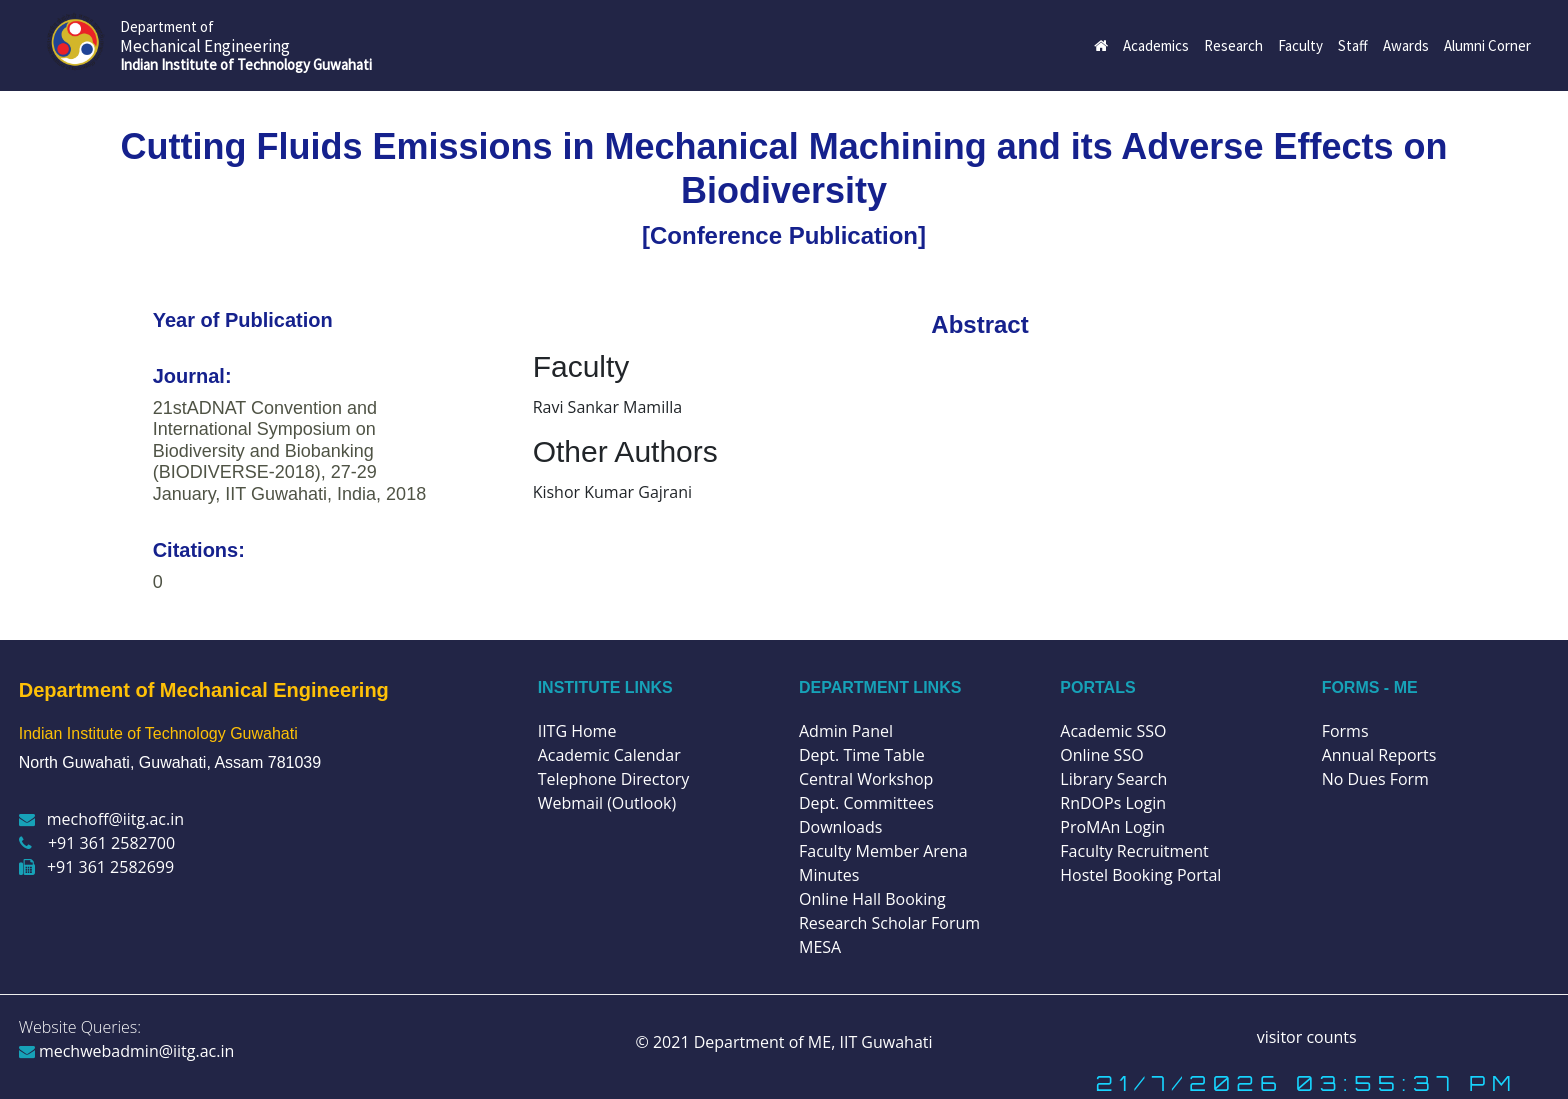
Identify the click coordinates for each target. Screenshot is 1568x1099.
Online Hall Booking (872, 899)
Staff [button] (1353, 45)
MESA (820, 947)
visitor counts (1307, 1037)
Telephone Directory (614, 779)
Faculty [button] (1300, 45)
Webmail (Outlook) (607, 803)
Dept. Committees (866, 803)
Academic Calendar (609, 755)
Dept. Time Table (862, 755)
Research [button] (1233, 45)
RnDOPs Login (1113, 803)
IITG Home (577, 731)
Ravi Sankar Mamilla (608, 407)
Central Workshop (866, 779)
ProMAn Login (1112, 827)
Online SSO (1101, 755)
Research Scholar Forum (889, 923)
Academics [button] (1156, 45)
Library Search (1113, 779)
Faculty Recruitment (1134, 851)
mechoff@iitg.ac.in (101, 819)
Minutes (829, 875)
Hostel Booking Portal (1140, 875)
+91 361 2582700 (97, 843)
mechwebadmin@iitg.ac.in (127, 1051)
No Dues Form (1375, 779)
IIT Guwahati (883, 1042)
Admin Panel (846, 731)
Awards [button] (1406, 45)
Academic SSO (1113, 731)
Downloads (840, 827)
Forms (1345, 731)
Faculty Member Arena (883, 851)
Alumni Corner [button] (1487, 45)
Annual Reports (1379, 755)
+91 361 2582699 (96, 867)
